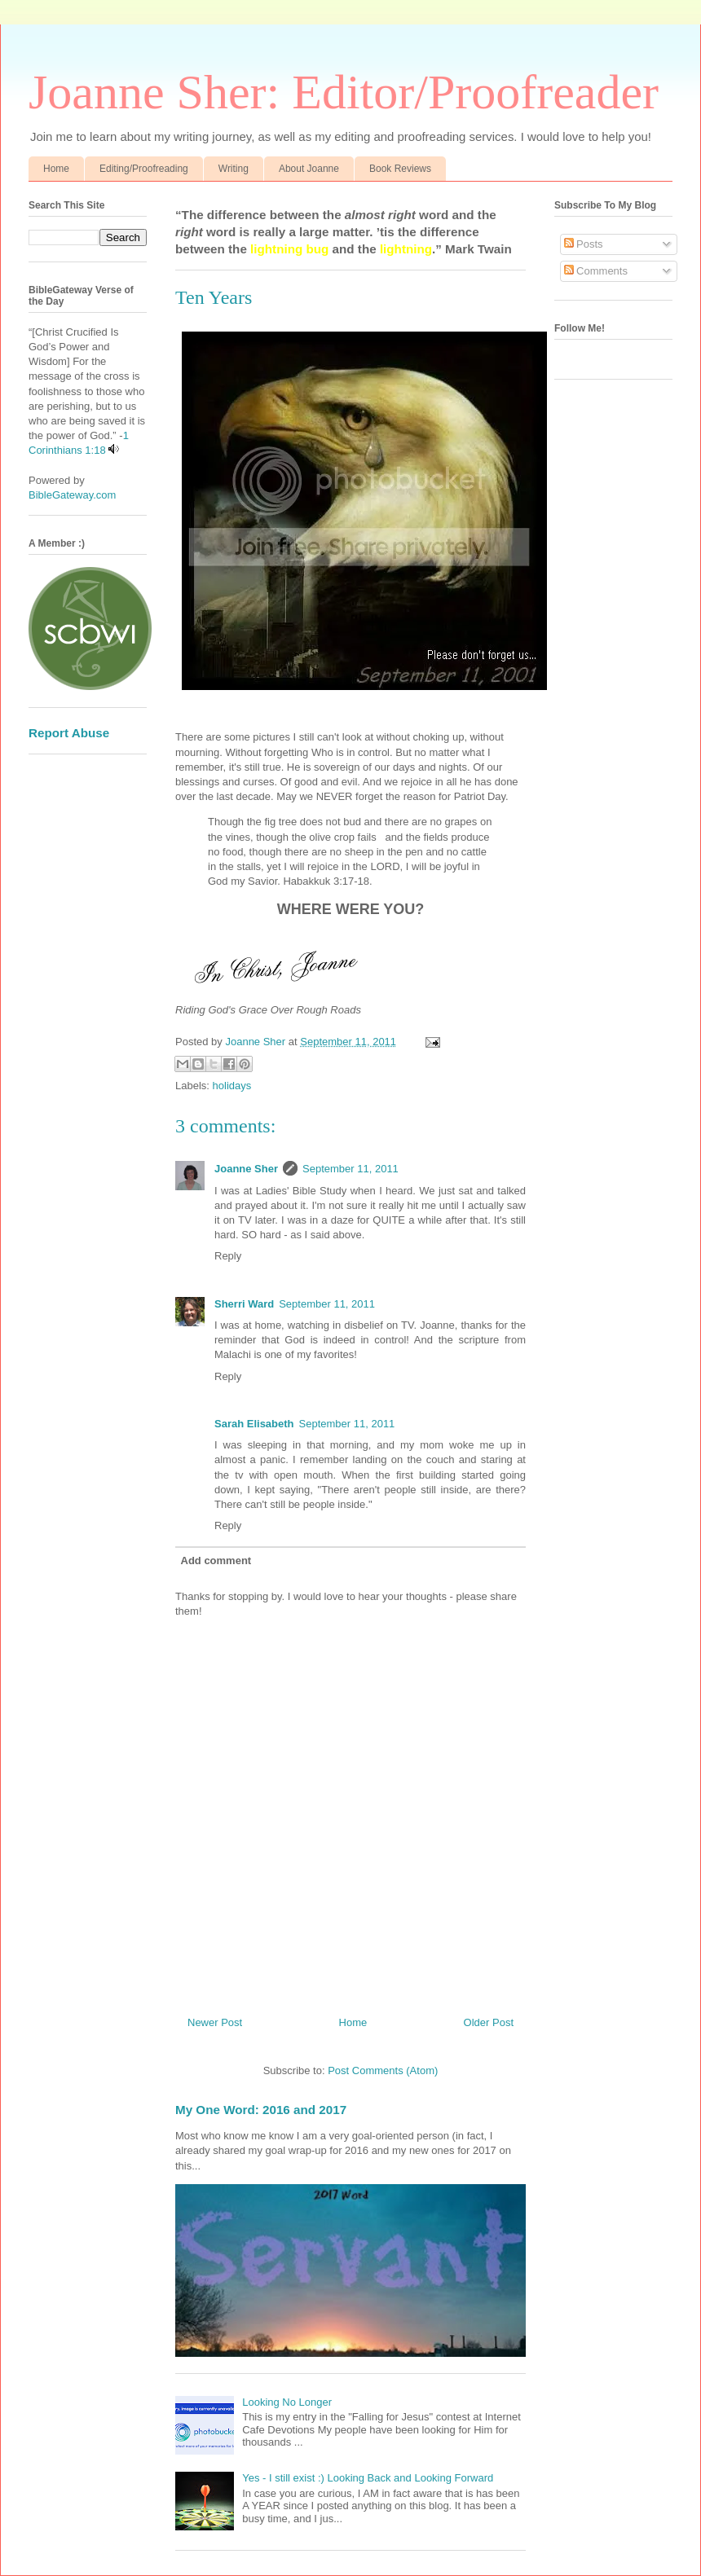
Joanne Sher (246, 1169)
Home (56, 168)
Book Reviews (400, 168)
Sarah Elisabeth (254, 1424)
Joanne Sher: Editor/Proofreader (344, 92)
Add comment (216, 1560)
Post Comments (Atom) (383, 2070)
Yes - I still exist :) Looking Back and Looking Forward (367, 2478)
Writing (233, 168)
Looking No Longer (287, 2402)
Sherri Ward (244, 1304)
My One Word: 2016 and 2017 (260, 2110)
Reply (227, 1256)
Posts (583, 244)
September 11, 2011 (350, 1169)
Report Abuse (69, 733)
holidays (232, 1085)
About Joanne (309, 168)
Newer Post (214, 2022)
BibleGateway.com (72, 495)
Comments (596, 271)
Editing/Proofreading (143, 168)
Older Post (489, 2022)
